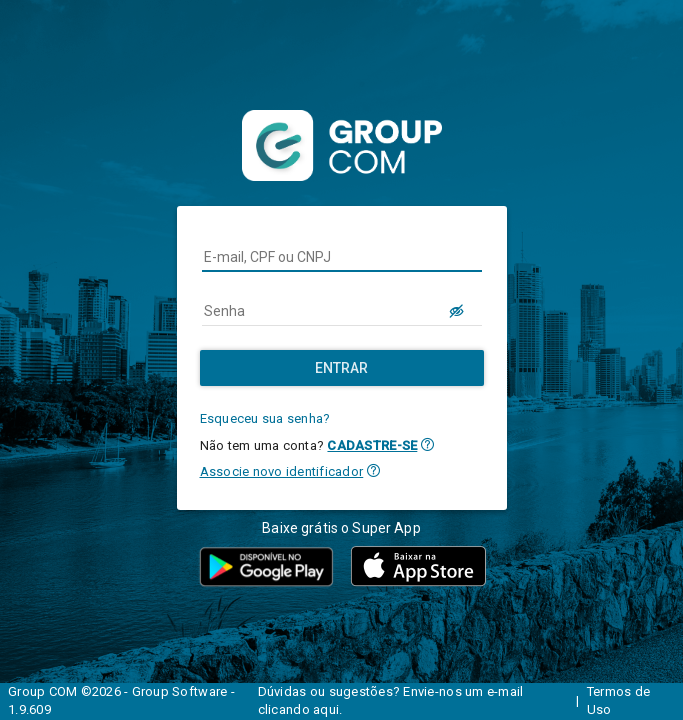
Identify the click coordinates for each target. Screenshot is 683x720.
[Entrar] (342, 368)
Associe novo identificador (282, 471)
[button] (427, 444)
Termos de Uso (618, 701)
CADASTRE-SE (372, 445)
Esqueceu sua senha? (265, 418)
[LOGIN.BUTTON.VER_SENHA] (458, 311)
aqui (326, 709)
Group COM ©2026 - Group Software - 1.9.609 (121, 701)
